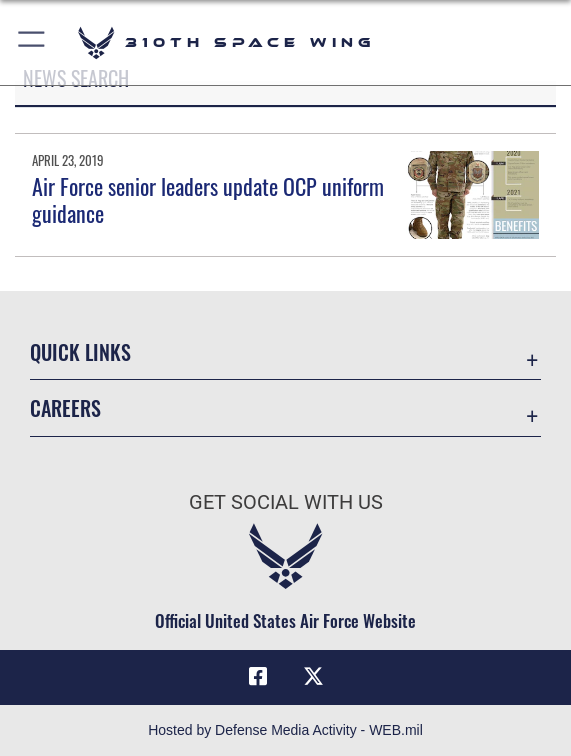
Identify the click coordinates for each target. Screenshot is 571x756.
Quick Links (80, 352)
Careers (65, 408)
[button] (32, 42)
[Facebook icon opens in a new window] (258, 677)
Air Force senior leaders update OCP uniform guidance (208, 199)
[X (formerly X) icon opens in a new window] (313, 677)
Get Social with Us (286, 502)
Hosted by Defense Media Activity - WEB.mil (285, 730)
